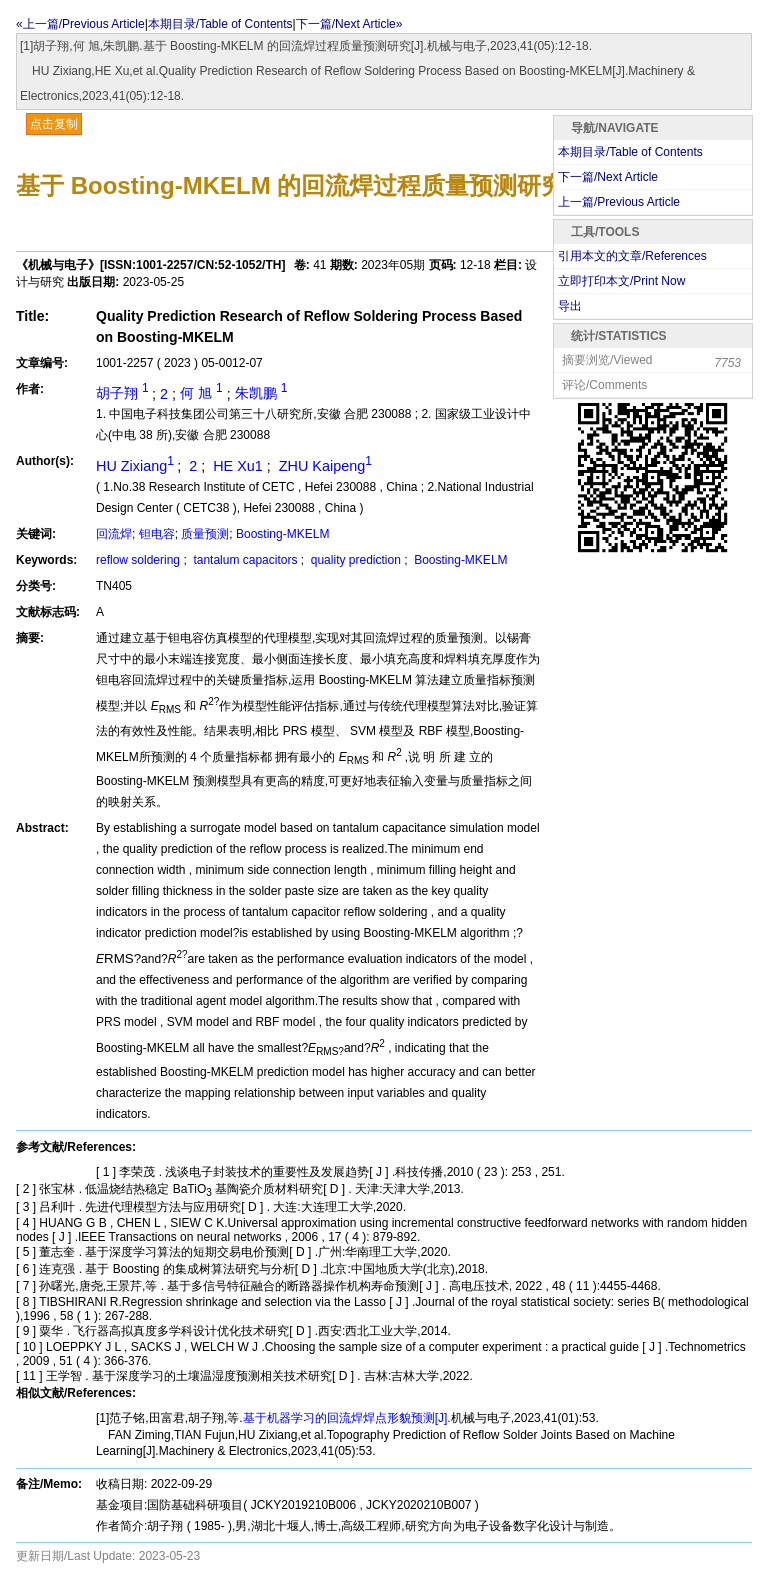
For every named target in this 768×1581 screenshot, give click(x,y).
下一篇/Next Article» (349, 24)
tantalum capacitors (245, 560)
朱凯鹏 (261, 393)
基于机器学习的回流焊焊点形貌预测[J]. (347, 1418)
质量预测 (205, 534)
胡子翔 (124, 393)
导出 (570, 306)
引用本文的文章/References (632, 256)
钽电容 (157, 534)
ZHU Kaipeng (323, 466)
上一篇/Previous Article (619, 202)
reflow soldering (139, 560)
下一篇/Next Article (608, 177)
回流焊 (114, 534)
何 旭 (203, 393)
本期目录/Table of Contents (220, 24)
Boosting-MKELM (282, 534)
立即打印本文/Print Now (621, 281)
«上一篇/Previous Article (80, 24)
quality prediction (355, 560)
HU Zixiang (136, 466)
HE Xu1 (238, 466)
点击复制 (54, 124)
